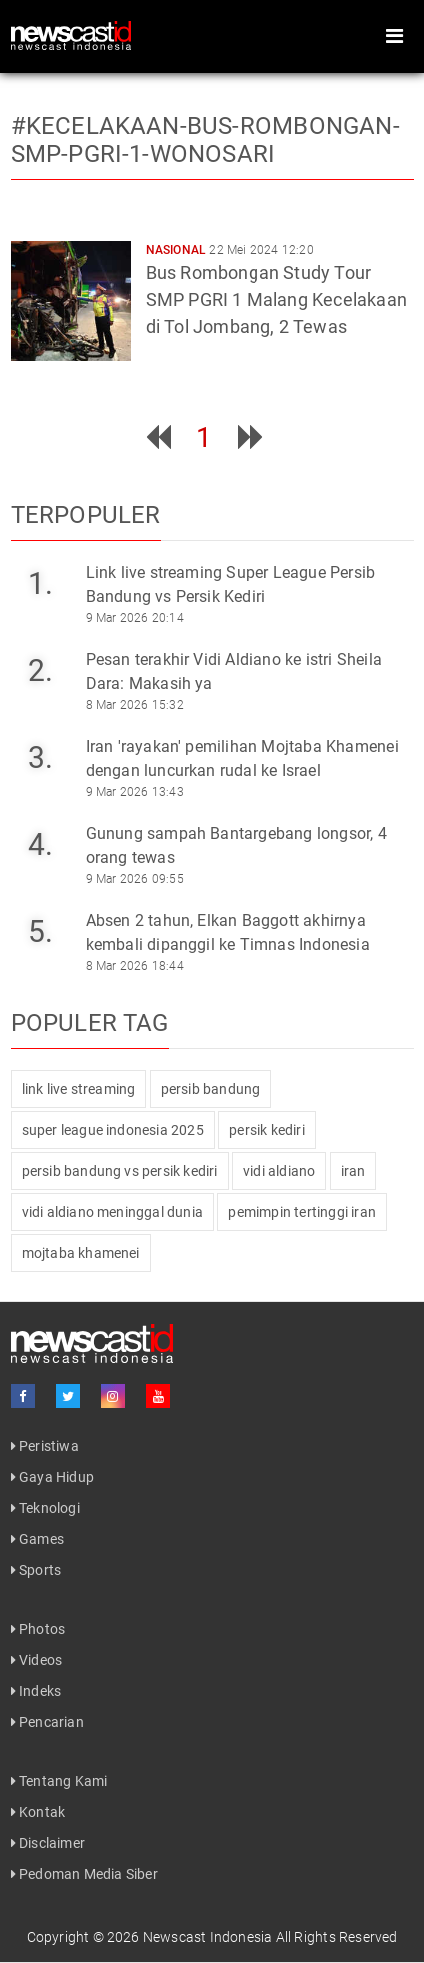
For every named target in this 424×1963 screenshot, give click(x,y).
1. (40, 583)
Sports (36, 1570)
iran (353, 1171)
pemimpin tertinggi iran (302, 1212)
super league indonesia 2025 (113, 1130)
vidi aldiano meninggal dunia (113, 1212)
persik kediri (267, 1130)
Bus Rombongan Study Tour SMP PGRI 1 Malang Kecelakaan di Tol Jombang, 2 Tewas (277, 299)
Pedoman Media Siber (84, 1874)
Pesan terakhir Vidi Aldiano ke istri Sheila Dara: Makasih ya (234, 671)
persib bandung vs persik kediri (120, 1171)
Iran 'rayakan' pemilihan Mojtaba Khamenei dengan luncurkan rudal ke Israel (242, 758)
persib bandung (211, 1089)
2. (40, 670)
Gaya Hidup (52, 1477)
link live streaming (79, 1089)
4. (40, 844)
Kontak (38, 1812)
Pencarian (47, 1722)
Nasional (176, 250)
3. (40, 757)
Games (37, 1539)
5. (40, 931)
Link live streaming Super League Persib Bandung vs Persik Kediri (231, 584)
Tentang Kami (59, 1781)
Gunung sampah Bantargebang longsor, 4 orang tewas (236, 845)
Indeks (36, 1691)
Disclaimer (48, 1843)
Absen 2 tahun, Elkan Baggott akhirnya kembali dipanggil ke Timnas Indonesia (228, 932)
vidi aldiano (279, 1171)
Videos (37, 1660)
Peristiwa (45, 1446)
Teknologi (45, 1508)
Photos (38, 1629)
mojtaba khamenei (81, 1253)
